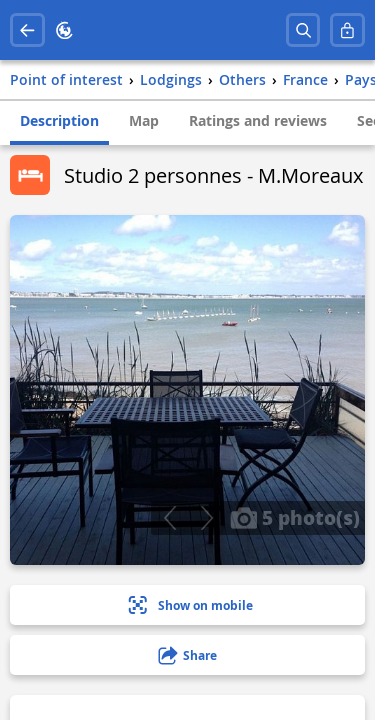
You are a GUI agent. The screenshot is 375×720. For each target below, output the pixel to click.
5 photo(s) (295, 517)
